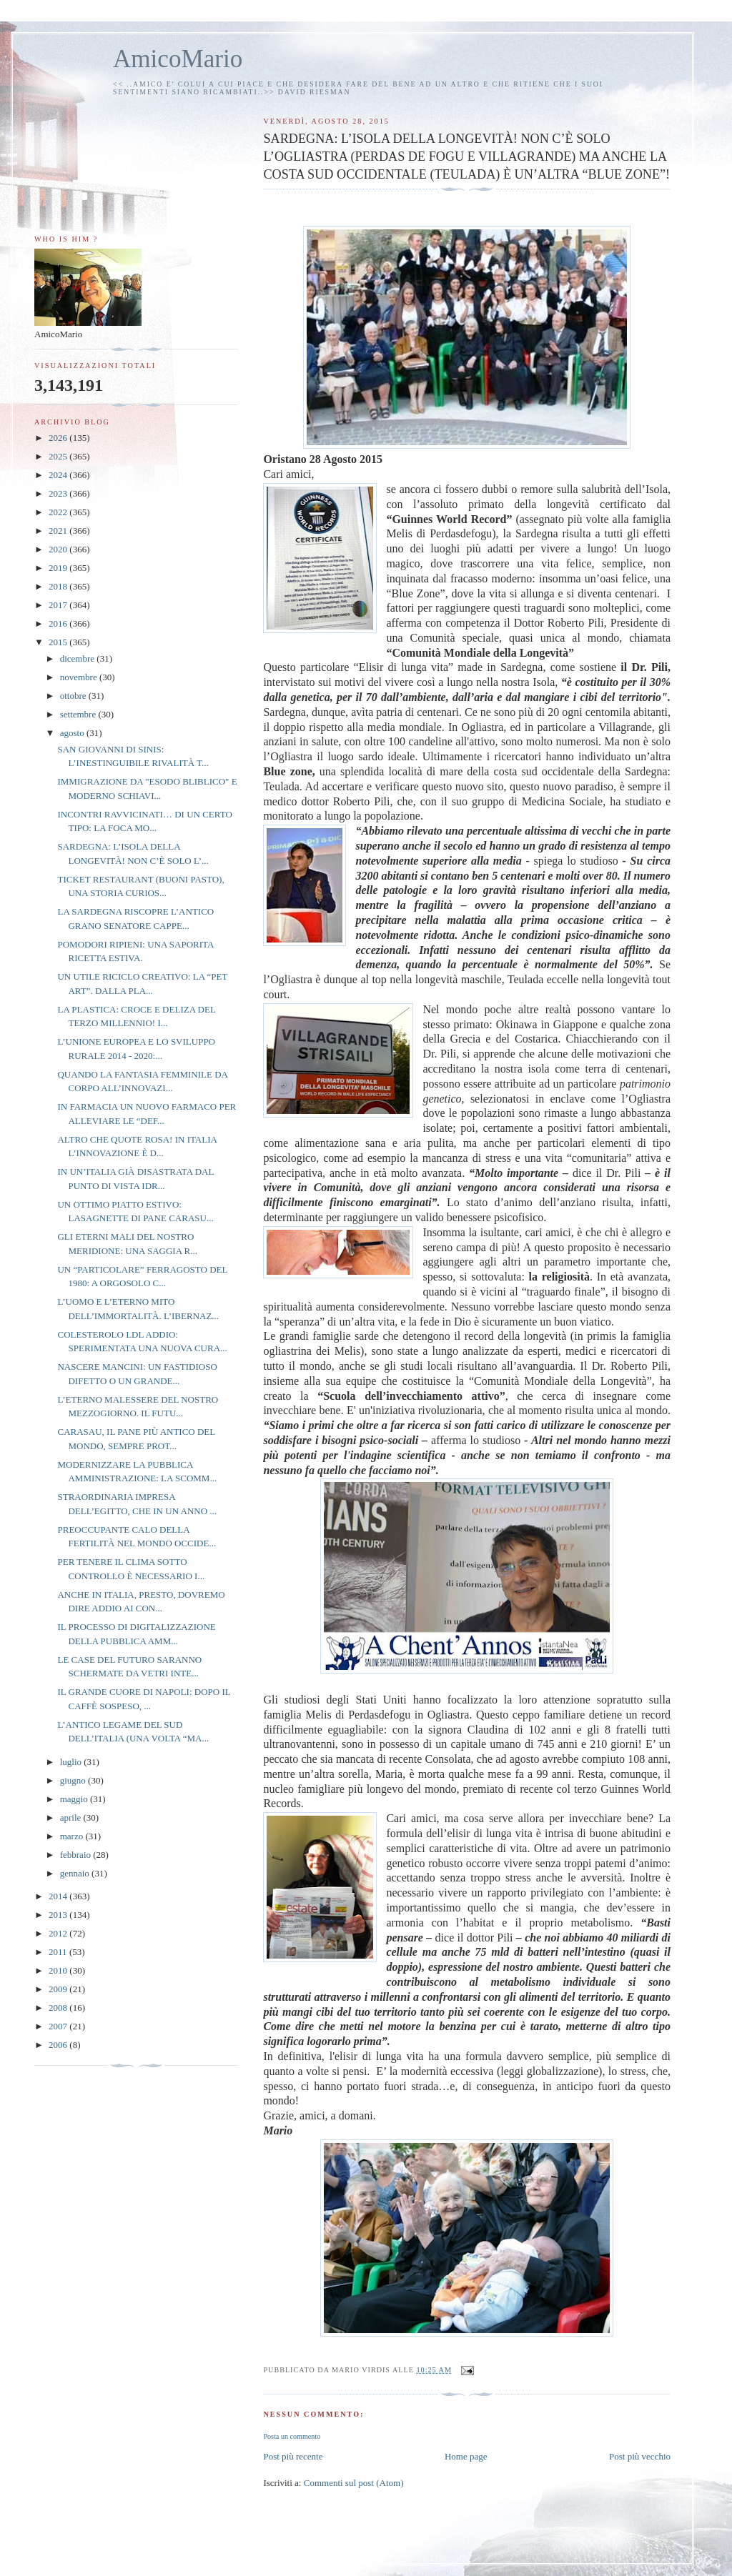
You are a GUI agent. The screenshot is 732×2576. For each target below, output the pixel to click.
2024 (59, 474)
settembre (79, 714)
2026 (59, 437)
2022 (59, 512)
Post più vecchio (640, 2456)
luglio (72, 1761)
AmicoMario (177, 59)
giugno (74, 1780)
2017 (59, 605)
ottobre (74, 695)
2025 (59, 456)
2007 (59, 2026)
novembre (79, 677)
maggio (75, 1799)
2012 (59, 1933)
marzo (73, 1836)
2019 (59, 567)
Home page (466, 2456)
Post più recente (292, 2456)
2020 (59, 549)
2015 (59, 642)
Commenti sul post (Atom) (354, 2482)
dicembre (78, 658)
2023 (59, 493)
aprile (72, 1817)
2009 (59, 1989)
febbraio (77, 1854)
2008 (59, 2007)
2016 (59, 623)
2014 (59, 1896)
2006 (59, 2044)
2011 (59, 1951)
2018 (59, 586)
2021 (59, 530)
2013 (59, 1914)
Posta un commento (291, 2436)
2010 (59, 1970)
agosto (73, 732)
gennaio (76, 1873)
